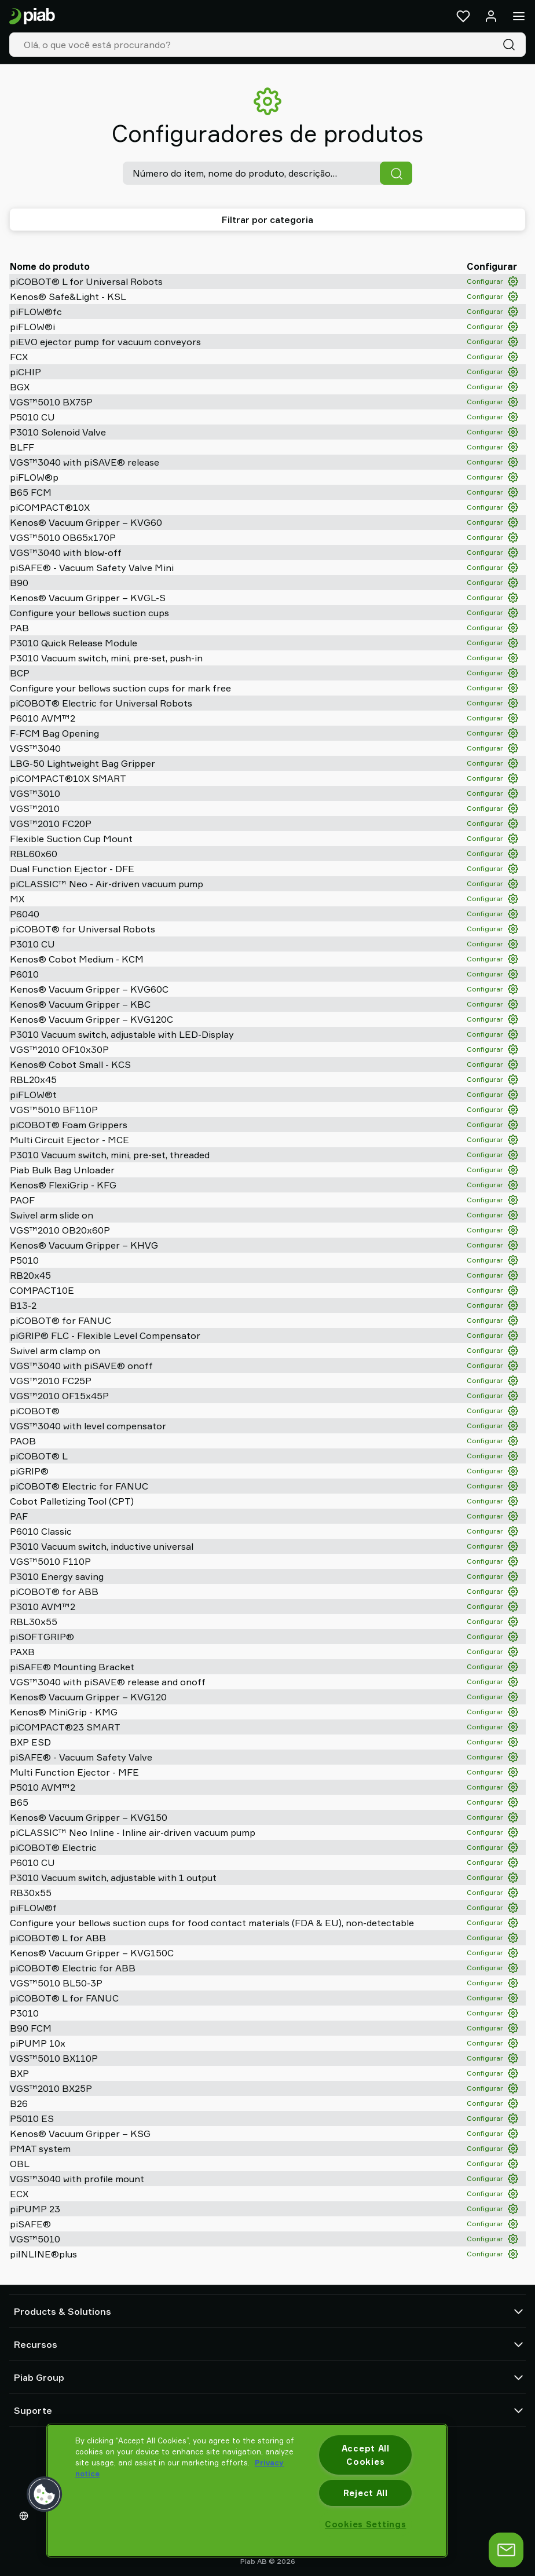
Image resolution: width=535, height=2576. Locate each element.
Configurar (492, 281)
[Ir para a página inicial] (32, 16)
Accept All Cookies (366, 2455)
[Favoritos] (463, 16)
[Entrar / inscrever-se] (491, 16)
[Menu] (519, 16)
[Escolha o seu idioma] (26, 2515)
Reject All (365, 2493)
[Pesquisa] (511, 44)
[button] (44, 2494)
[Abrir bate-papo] (506, 2550)
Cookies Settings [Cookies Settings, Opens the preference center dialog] (365, 2524)
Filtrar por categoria (267, 219)
